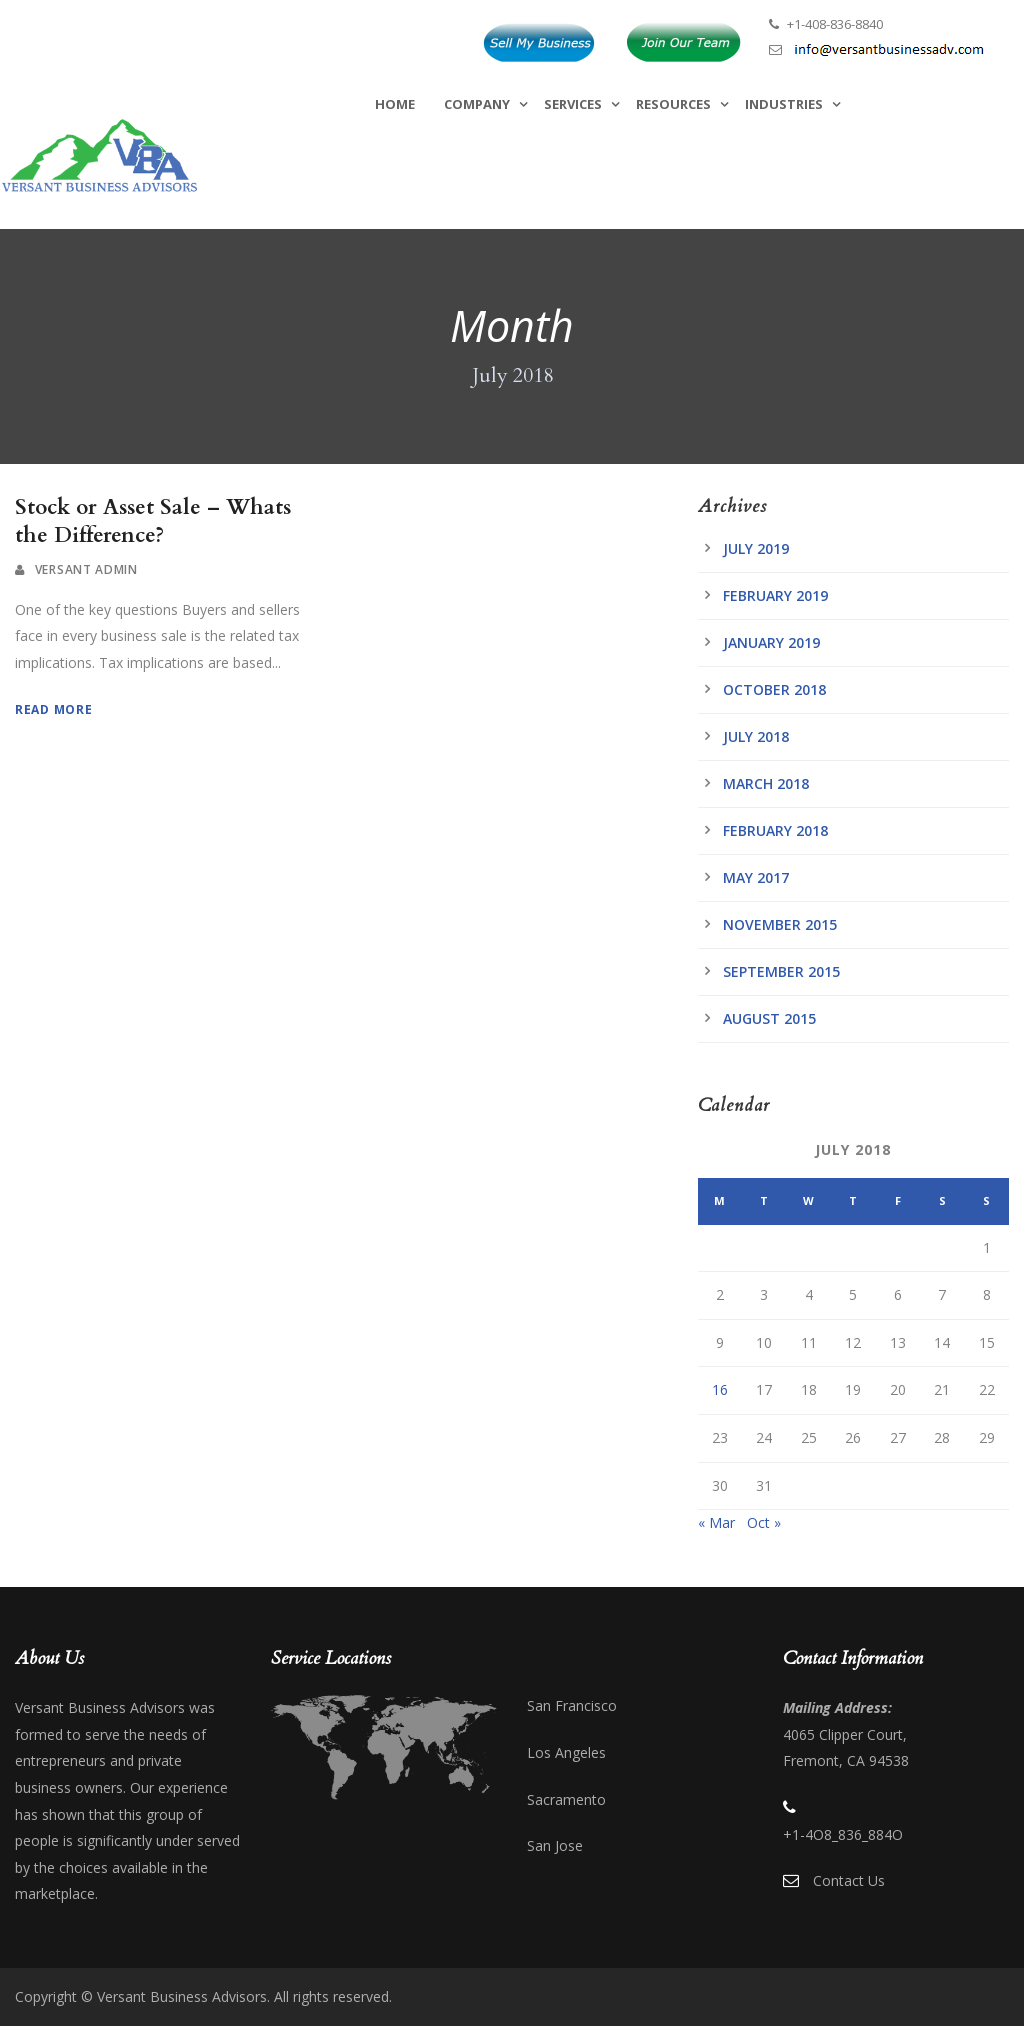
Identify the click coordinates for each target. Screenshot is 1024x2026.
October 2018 (774, 689)
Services (573, 104)
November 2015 (780, 924)
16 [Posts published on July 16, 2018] (720, 1389)
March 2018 (766, 783)
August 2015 (769, 1018)
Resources (673, 104)
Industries (784, 104)
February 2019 (775, 595)
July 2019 (756, 548)
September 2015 (781, 971)
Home (395, 104)
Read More (53, 709)
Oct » (764, 1522)
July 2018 (756, 736)
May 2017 (756, 877)
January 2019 (771, 642)
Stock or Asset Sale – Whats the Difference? (153, 521)
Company (477, 104)
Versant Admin (86, 569)
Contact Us (849, 1880)
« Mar (716, 1522)
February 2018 (775, 830)
